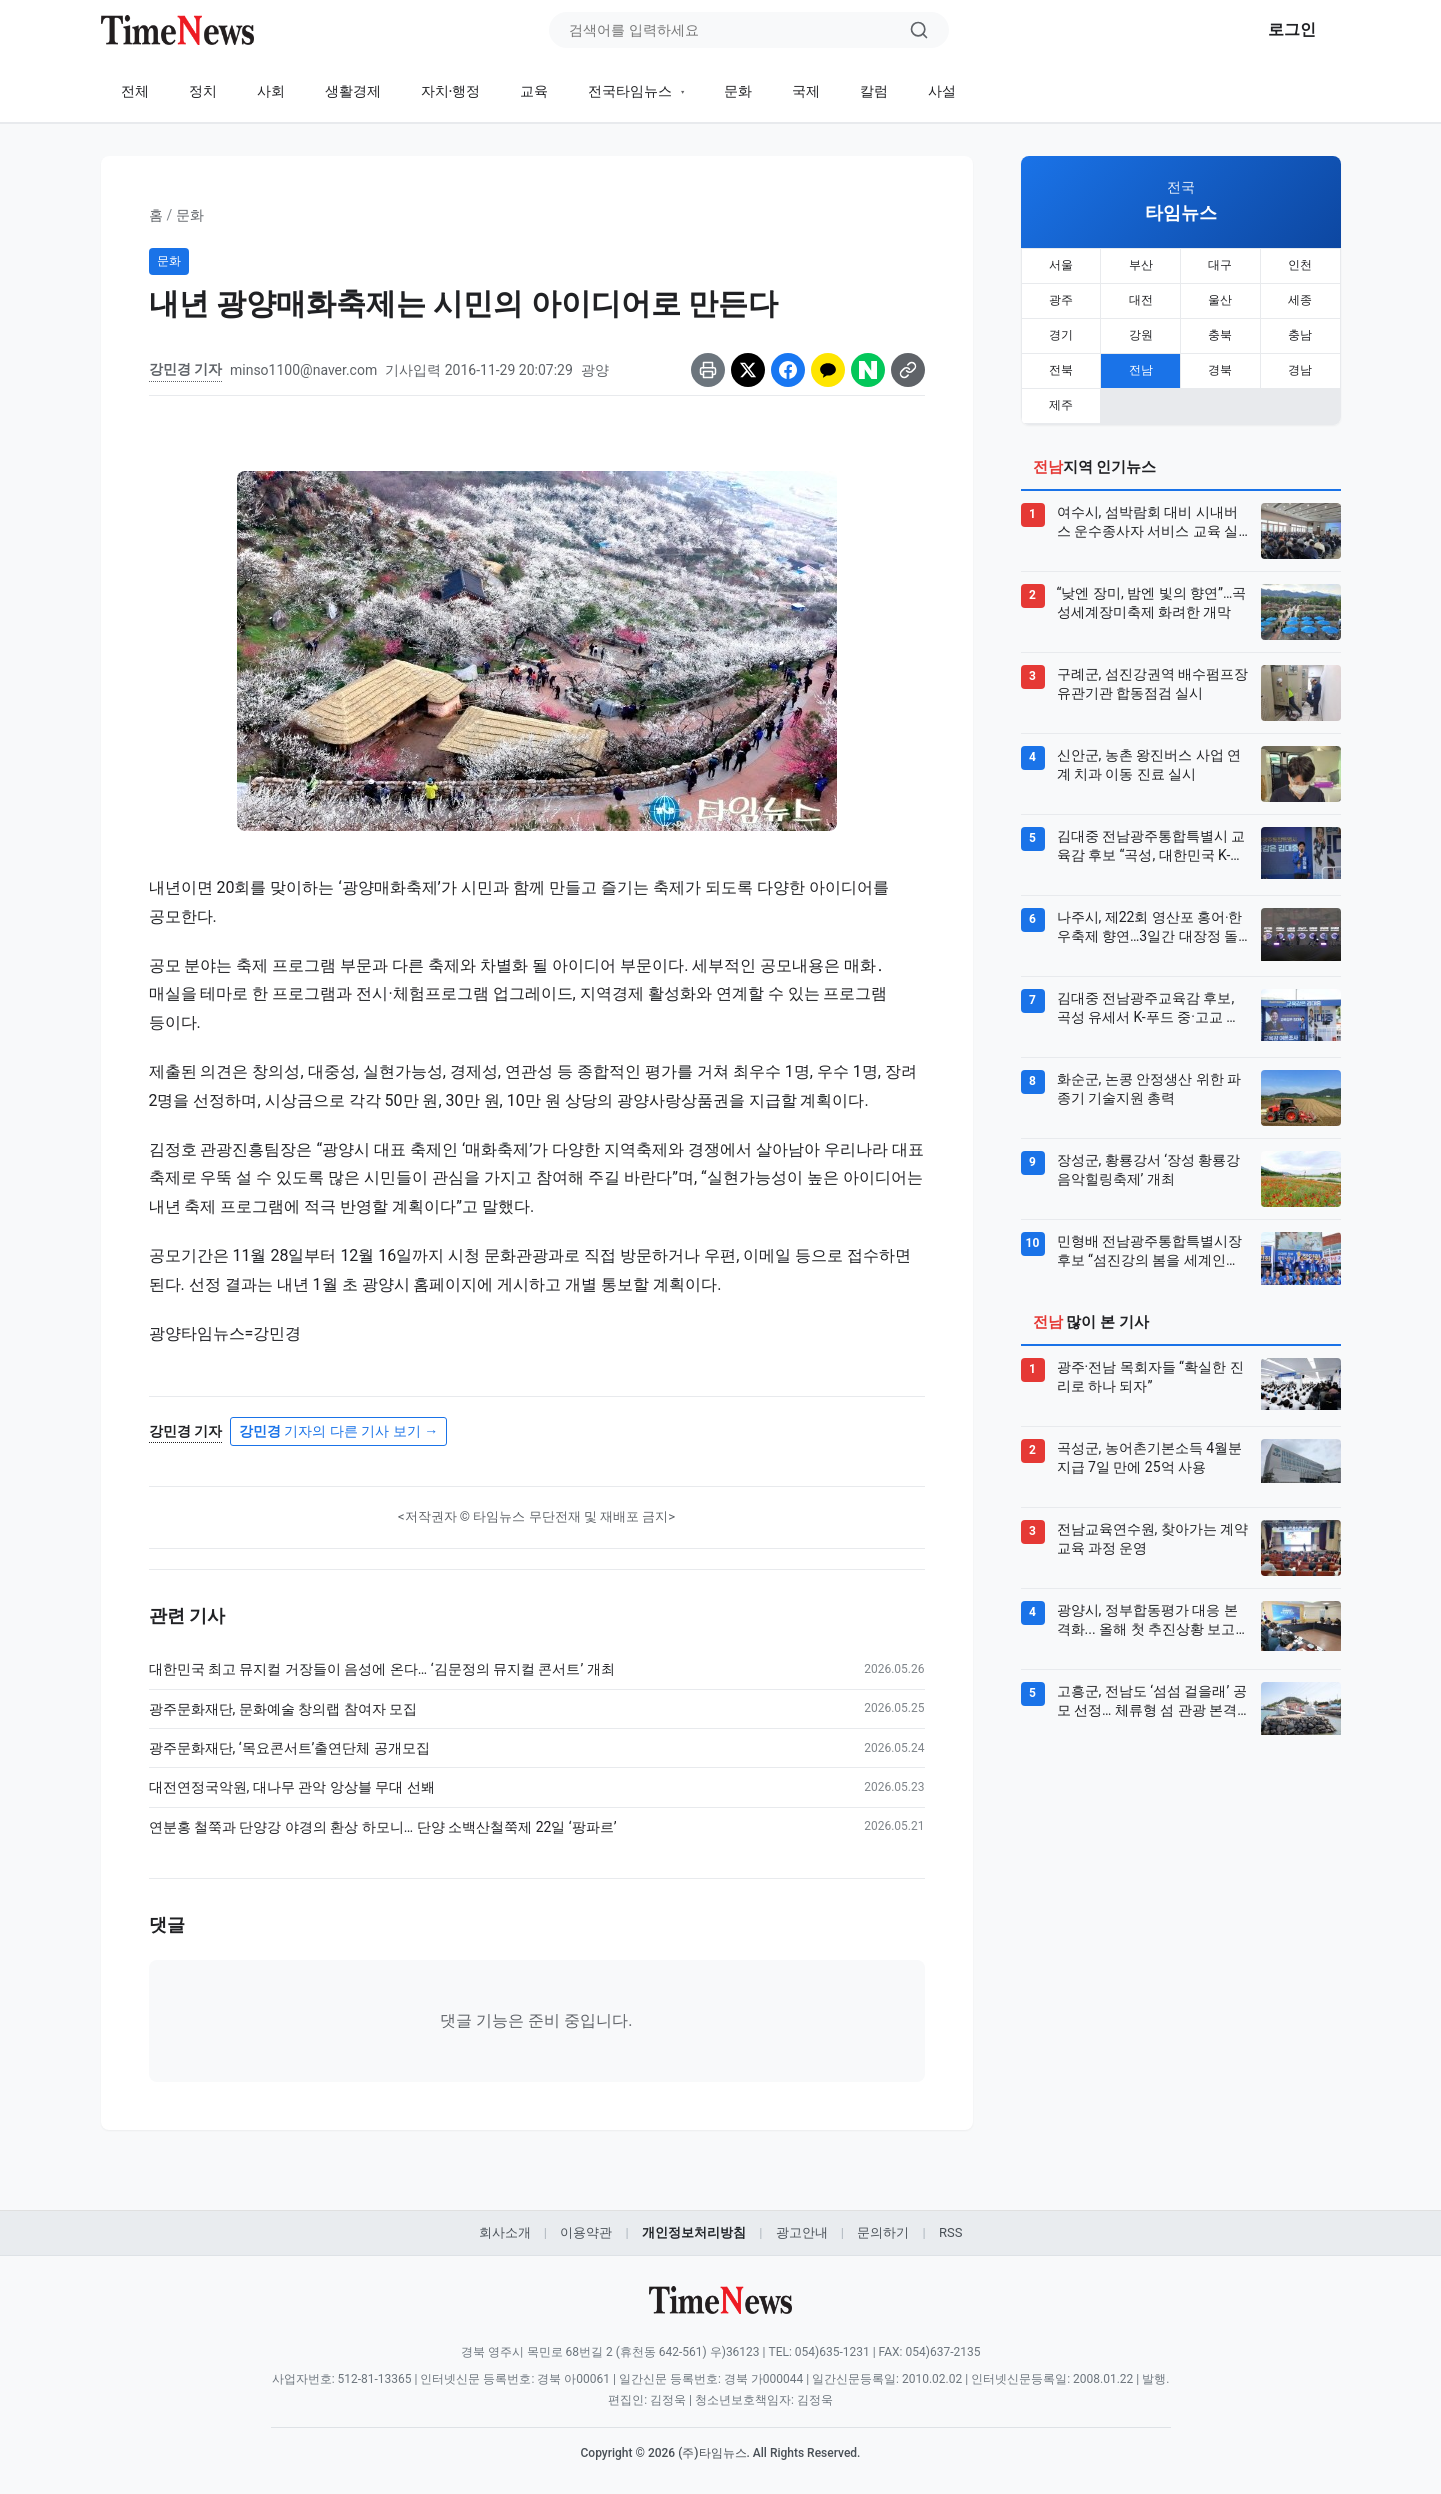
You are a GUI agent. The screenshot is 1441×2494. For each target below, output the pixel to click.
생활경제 (353, 91)
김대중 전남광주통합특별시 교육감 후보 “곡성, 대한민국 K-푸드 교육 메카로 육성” (1151, 842)
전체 (135, 91)
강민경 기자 (185, 369)
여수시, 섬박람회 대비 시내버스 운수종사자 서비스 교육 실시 (1148, 518)
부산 (1141, 265)
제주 (1061, 401)
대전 (1141, 299)
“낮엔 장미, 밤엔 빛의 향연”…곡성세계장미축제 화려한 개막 (1152, 598)
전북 (1061, 367)
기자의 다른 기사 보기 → (338, 1431)
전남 (1141, 367)
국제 (806, 91)
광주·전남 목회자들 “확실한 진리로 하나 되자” (1150, 1372)
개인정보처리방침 (694, 2232)
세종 (1300, 299)
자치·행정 (451, 91)
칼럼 (874, 91)
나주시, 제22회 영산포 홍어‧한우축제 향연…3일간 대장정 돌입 (1150, 923)
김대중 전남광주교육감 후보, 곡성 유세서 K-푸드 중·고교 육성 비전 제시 (1149, 1004)
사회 (271, 91)
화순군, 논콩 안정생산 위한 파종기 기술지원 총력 (1149, 1084)
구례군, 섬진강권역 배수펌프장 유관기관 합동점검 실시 (1153, 679)
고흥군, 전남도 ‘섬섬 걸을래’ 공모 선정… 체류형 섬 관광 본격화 (1152, 1697)
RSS (950, 2232)
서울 (1061, 265)
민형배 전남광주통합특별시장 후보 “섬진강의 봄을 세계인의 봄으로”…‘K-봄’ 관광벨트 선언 (1149, 1247)
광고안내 (802, 2232)
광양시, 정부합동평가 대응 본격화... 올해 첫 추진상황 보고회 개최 (1147, 1616)
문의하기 (883, 2232)
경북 (1220, 367)
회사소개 (505, 2232)
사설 (942, 91)
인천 (1300, 265)
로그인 (1292, 29)
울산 (1220, 299)
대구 (1220, 265)
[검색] (919, 30)
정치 (203, 91)
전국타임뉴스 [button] (631, 91)
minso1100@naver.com (303, 370)
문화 (738, 91)
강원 (1141, 333)
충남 (1300, 333)
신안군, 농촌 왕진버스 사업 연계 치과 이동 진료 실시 (1149, 760)
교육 (534, 91)
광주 (1061, 299)
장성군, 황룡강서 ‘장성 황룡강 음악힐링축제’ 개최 (1149, 1165)
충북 (1220, 333)
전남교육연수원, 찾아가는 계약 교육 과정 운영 (1153, 1534)
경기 (1061, 333)
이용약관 (586, 2232)
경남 (1300, 367)
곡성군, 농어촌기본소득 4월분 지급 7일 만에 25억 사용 (1150, 1453)
